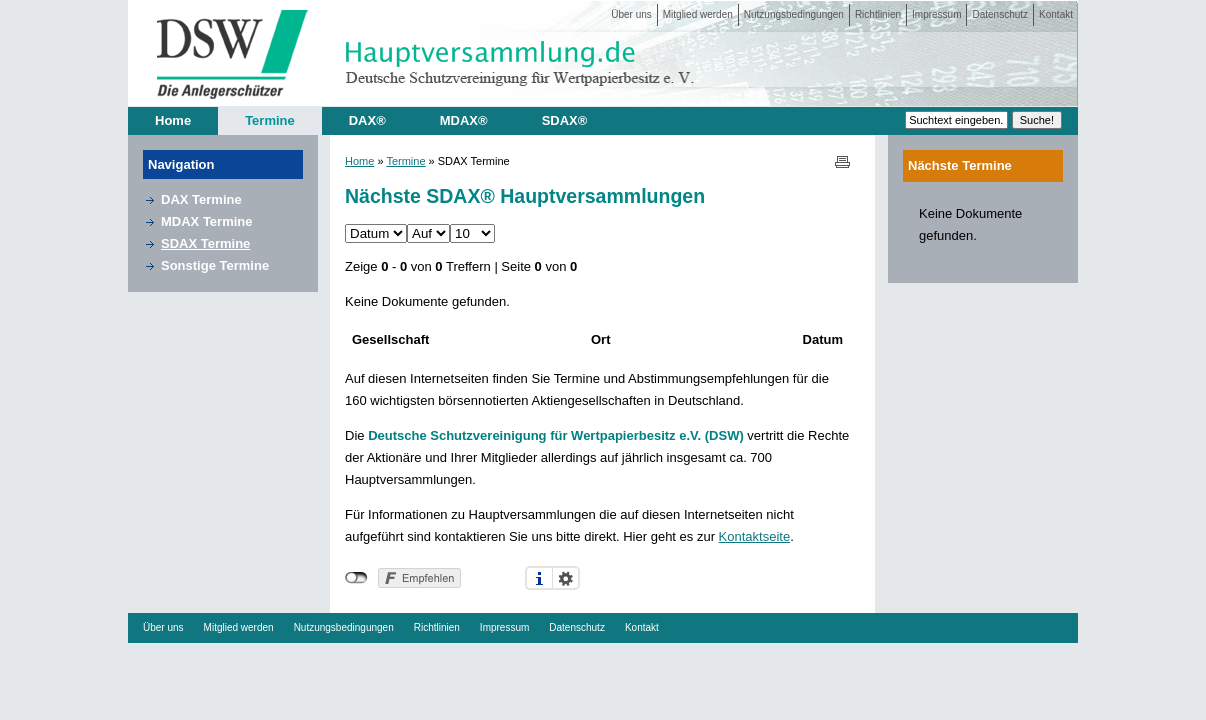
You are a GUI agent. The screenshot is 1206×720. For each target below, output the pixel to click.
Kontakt (1056, 14)
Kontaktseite (755, 536)
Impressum (936, 14)
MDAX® (464, 120)
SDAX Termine (205, 243)
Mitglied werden (698, 14)
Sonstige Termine (215, 265)
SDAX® (565, 120)
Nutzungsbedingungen (794, 14)
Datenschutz (1000, 14)
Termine (270, 120)
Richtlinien (878, 14)
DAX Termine (201, 199)
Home (173, 120)
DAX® (367, 120)
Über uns (631, 14)
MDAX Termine (207, 221)
